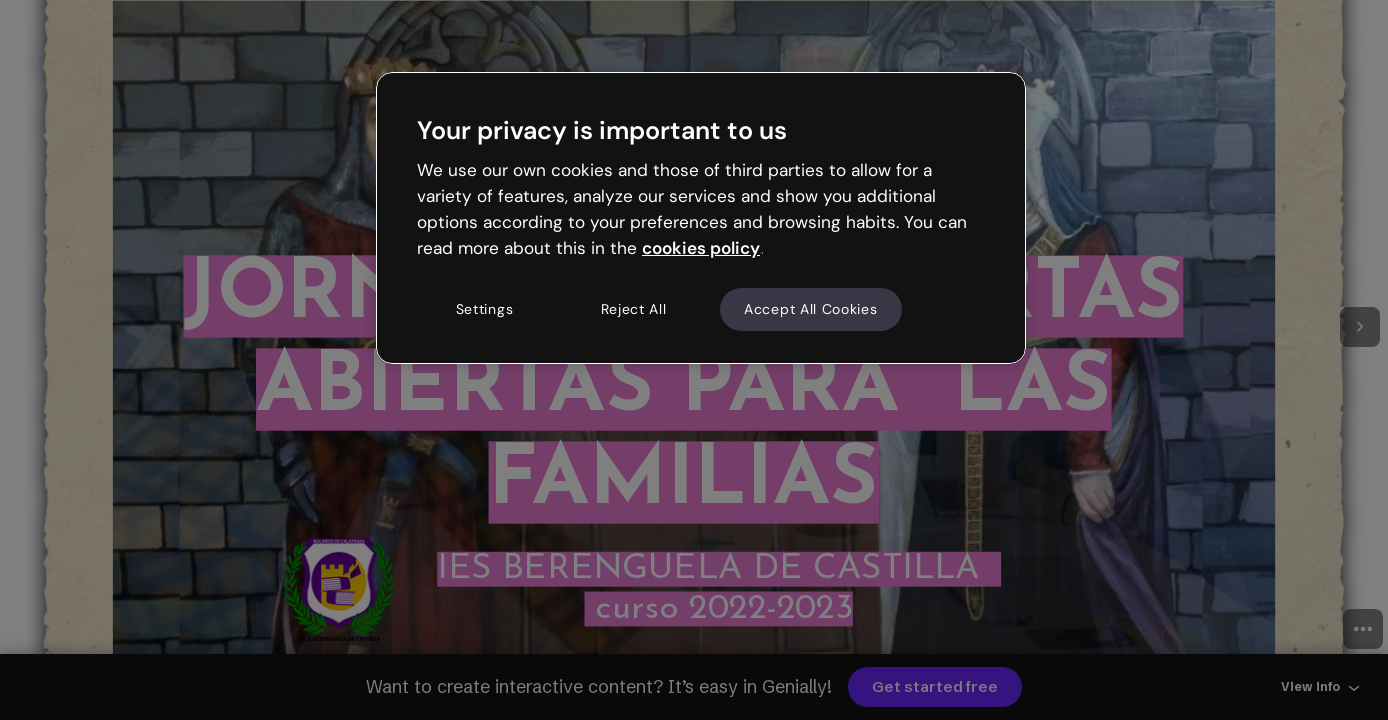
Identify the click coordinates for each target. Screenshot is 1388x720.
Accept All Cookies (811, 309)
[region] (701, 218)
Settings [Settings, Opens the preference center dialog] (485, 309)
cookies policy (701, 248)
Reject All (634, 309)
